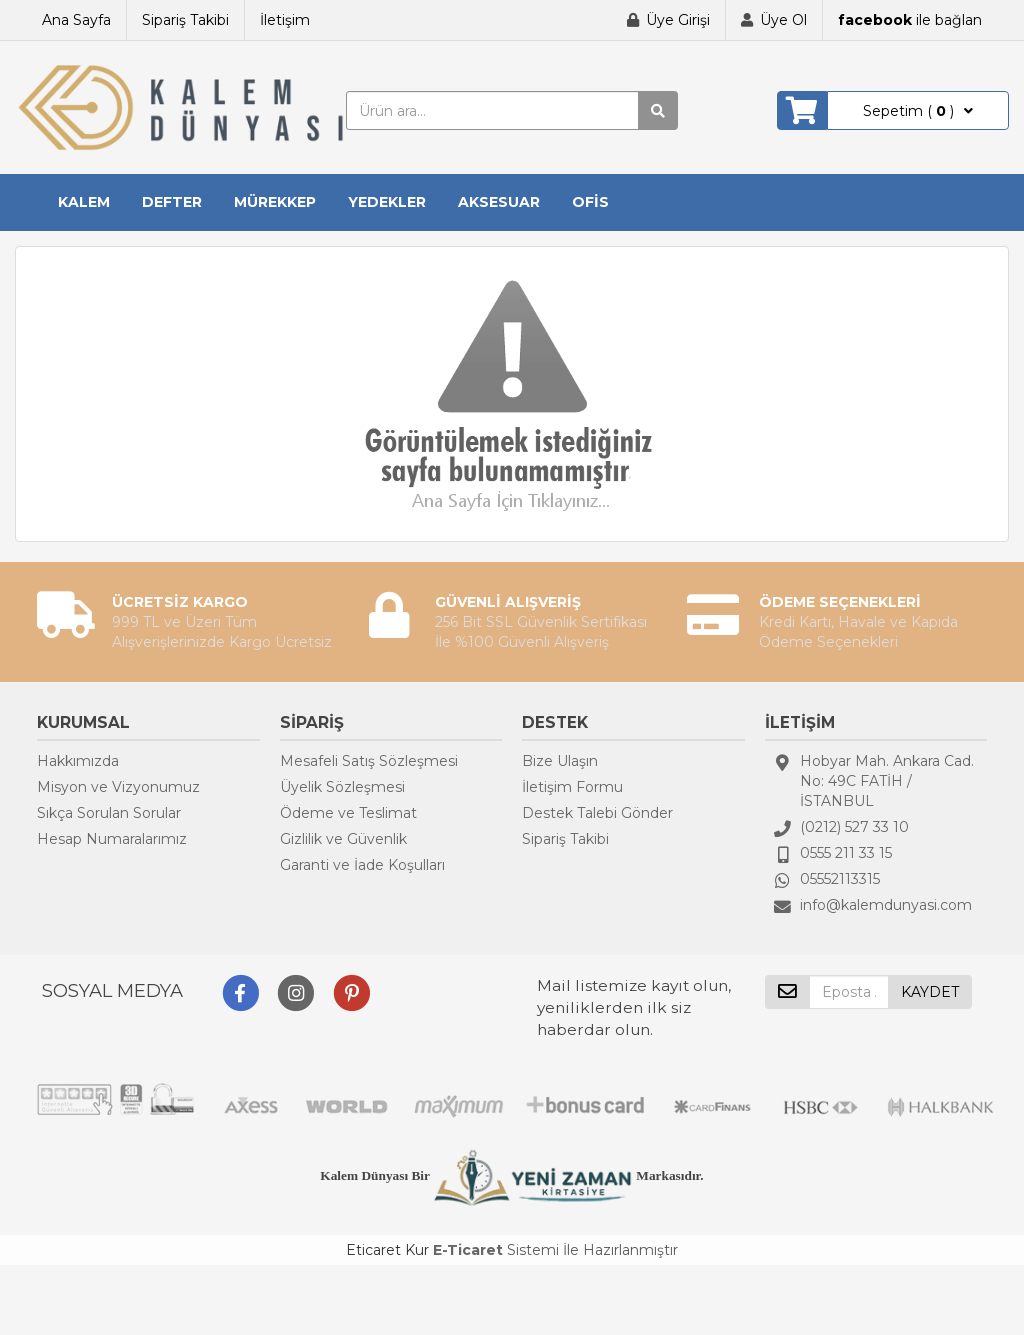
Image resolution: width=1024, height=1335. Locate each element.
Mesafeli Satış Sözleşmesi (369, 761)
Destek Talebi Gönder (597, 813)
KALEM (84, 202)
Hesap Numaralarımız (112, 839)
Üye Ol (783, 20)
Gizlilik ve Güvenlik (343, 839)
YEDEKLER (387, 202)
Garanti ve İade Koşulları (362, 865)
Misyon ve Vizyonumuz (118, 787)
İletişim (285, 20)
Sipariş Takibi (185, 20)
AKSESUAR (499, 202)
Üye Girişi (678, 20)
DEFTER (172, 202)
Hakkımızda (78, 761)
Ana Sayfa (76, 20)
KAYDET (930, 992)
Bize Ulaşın (560, 761)
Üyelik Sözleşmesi (342, 787)
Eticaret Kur (387, 1250)
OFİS (590, 202)
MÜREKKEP (275, 202)
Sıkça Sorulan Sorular (109, 813)
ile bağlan (910, 20)
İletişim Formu (572, 787)
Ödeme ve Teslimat (348, 813)
